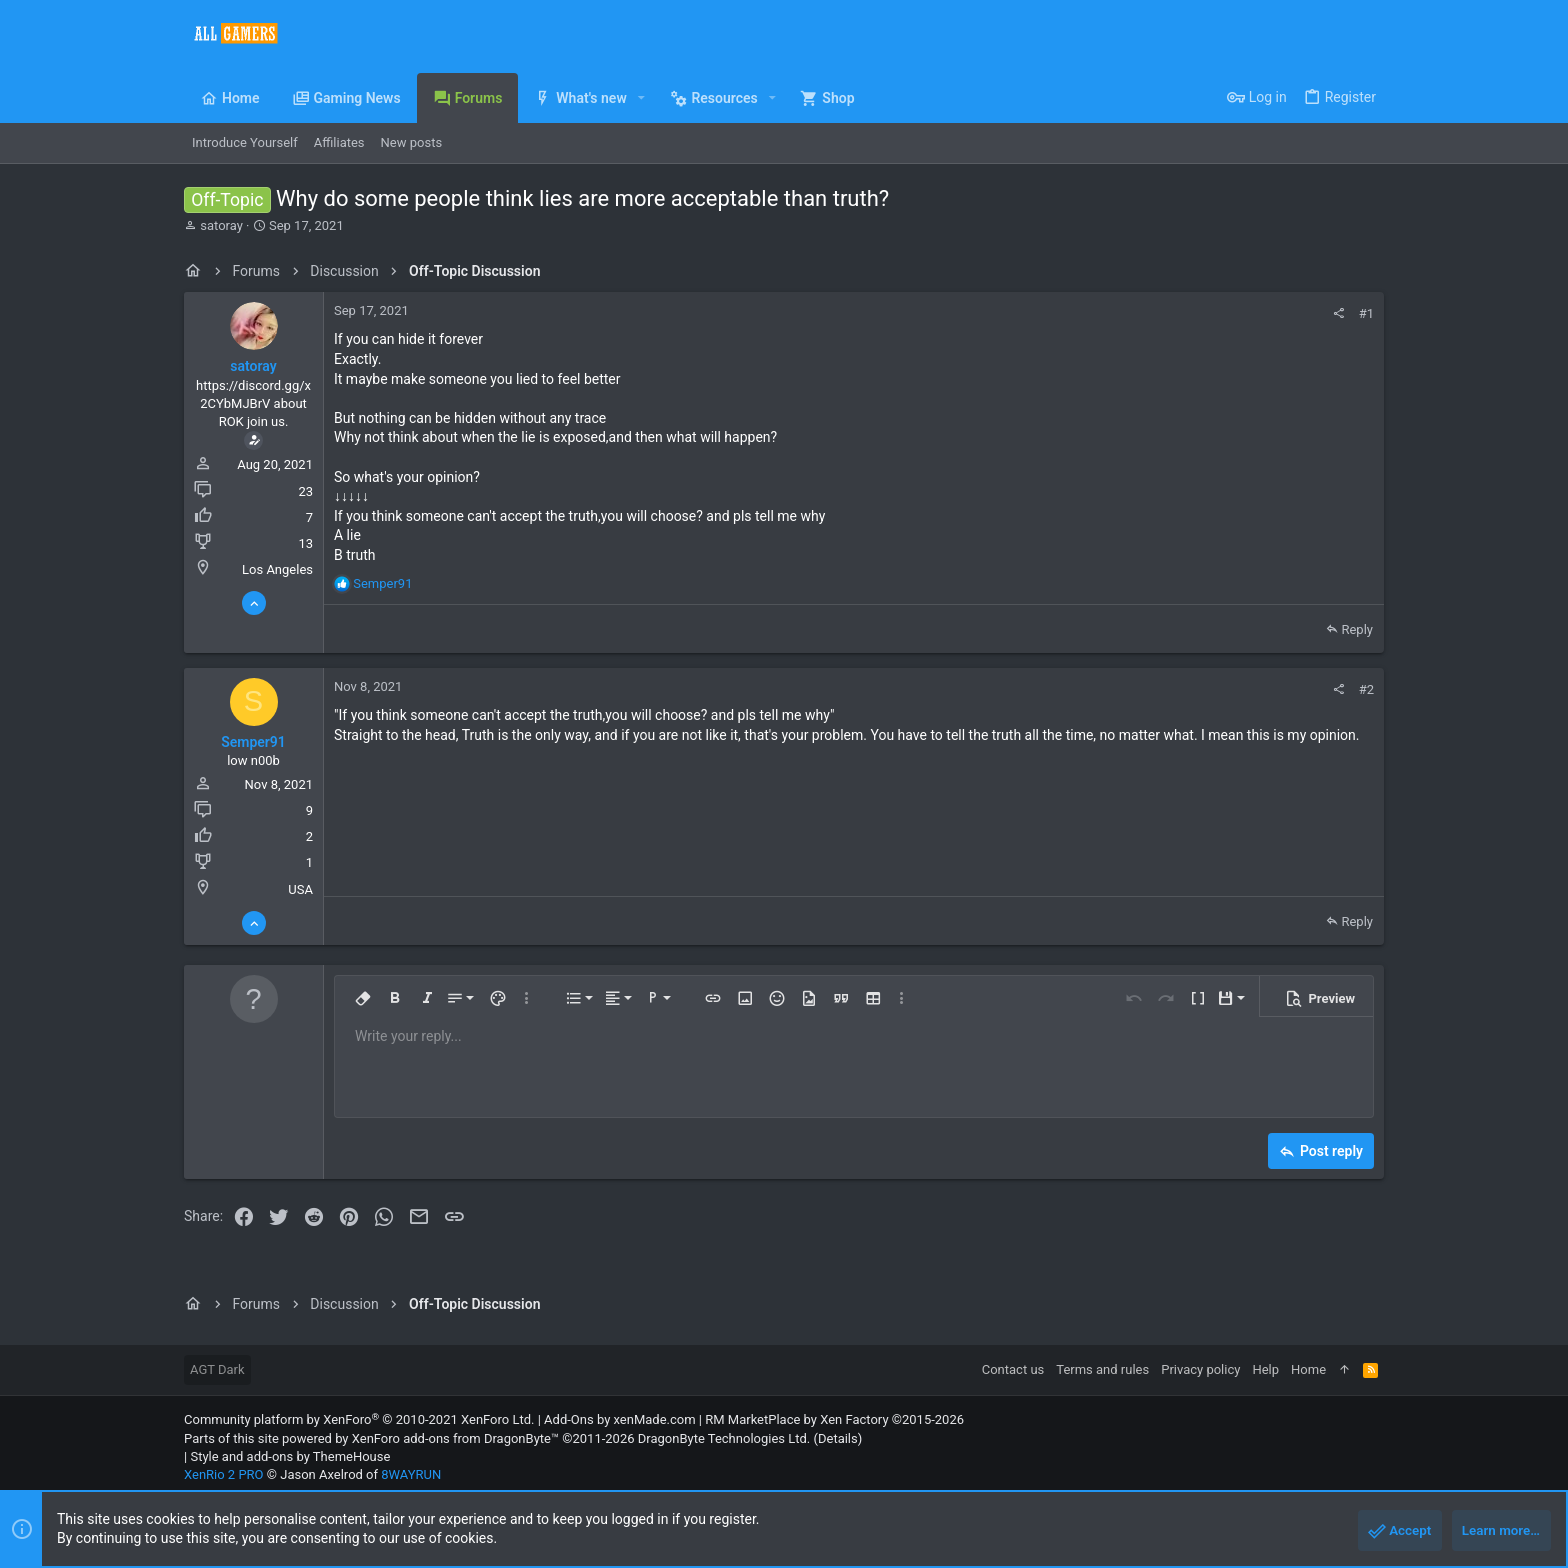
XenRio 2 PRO (224, 1474)
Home (1308, 1369)
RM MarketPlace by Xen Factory (834, 1419)
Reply (1357, 629)
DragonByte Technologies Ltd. (724, 1438)
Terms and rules (1102, 1369)
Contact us (1013, 1369)
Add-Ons (569, 1419)
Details (838, 1438)
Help (1265, 1369)
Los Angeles (277, 569)
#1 (1366, 313)
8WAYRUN (411, 1474)
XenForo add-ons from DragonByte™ (455, 1438)
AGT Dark (217, 1369)
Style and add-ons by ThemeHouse (290, 1456)
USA (300, 889)
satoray (221, 225)
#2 (1366, 689)
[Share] (1338, 313)
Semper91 (253, 742)
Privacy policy (1200, 1369)
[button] (641, 98)
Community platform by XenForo (359, 1419)
